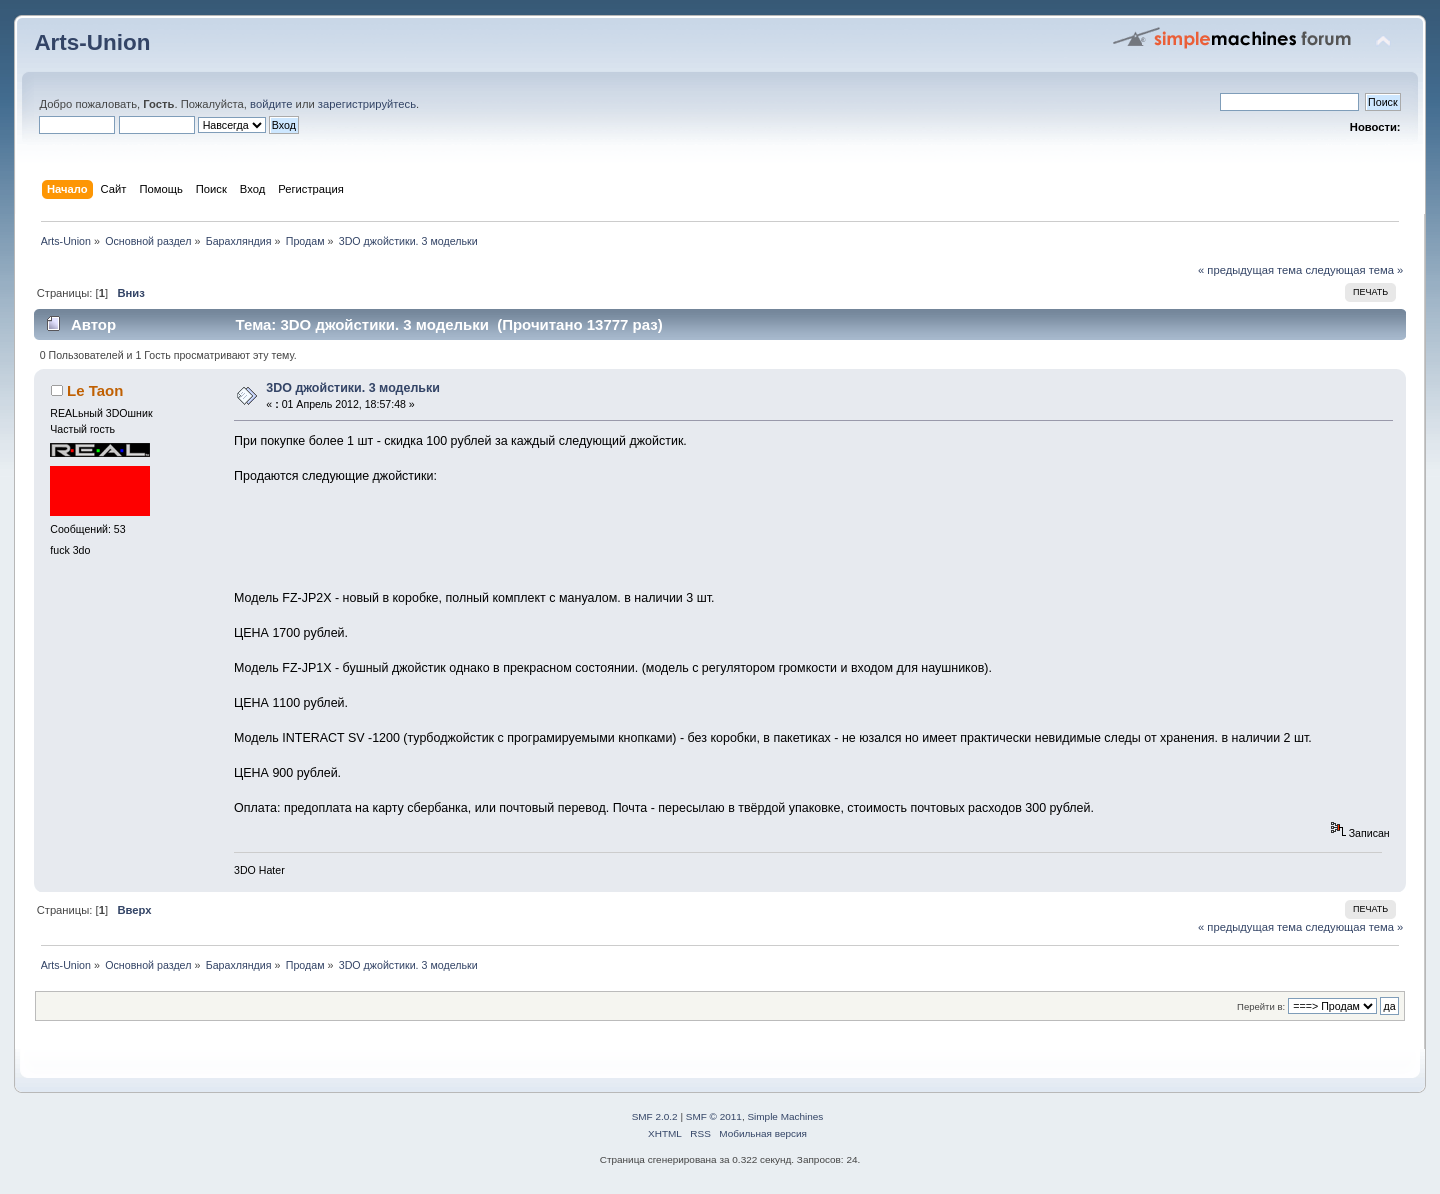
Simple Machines (785, 1116)
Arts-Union (92, 42)
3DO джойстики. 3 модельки (353, 388)
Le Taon (95, 390)
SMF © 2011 (714, 1116)
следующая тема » (1354, 270)
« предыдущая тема (1250, 270)
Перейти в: (1261, 1006)
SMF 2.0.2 (655, 1116)
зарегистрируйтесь (367, 104)
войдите (271, 104)
